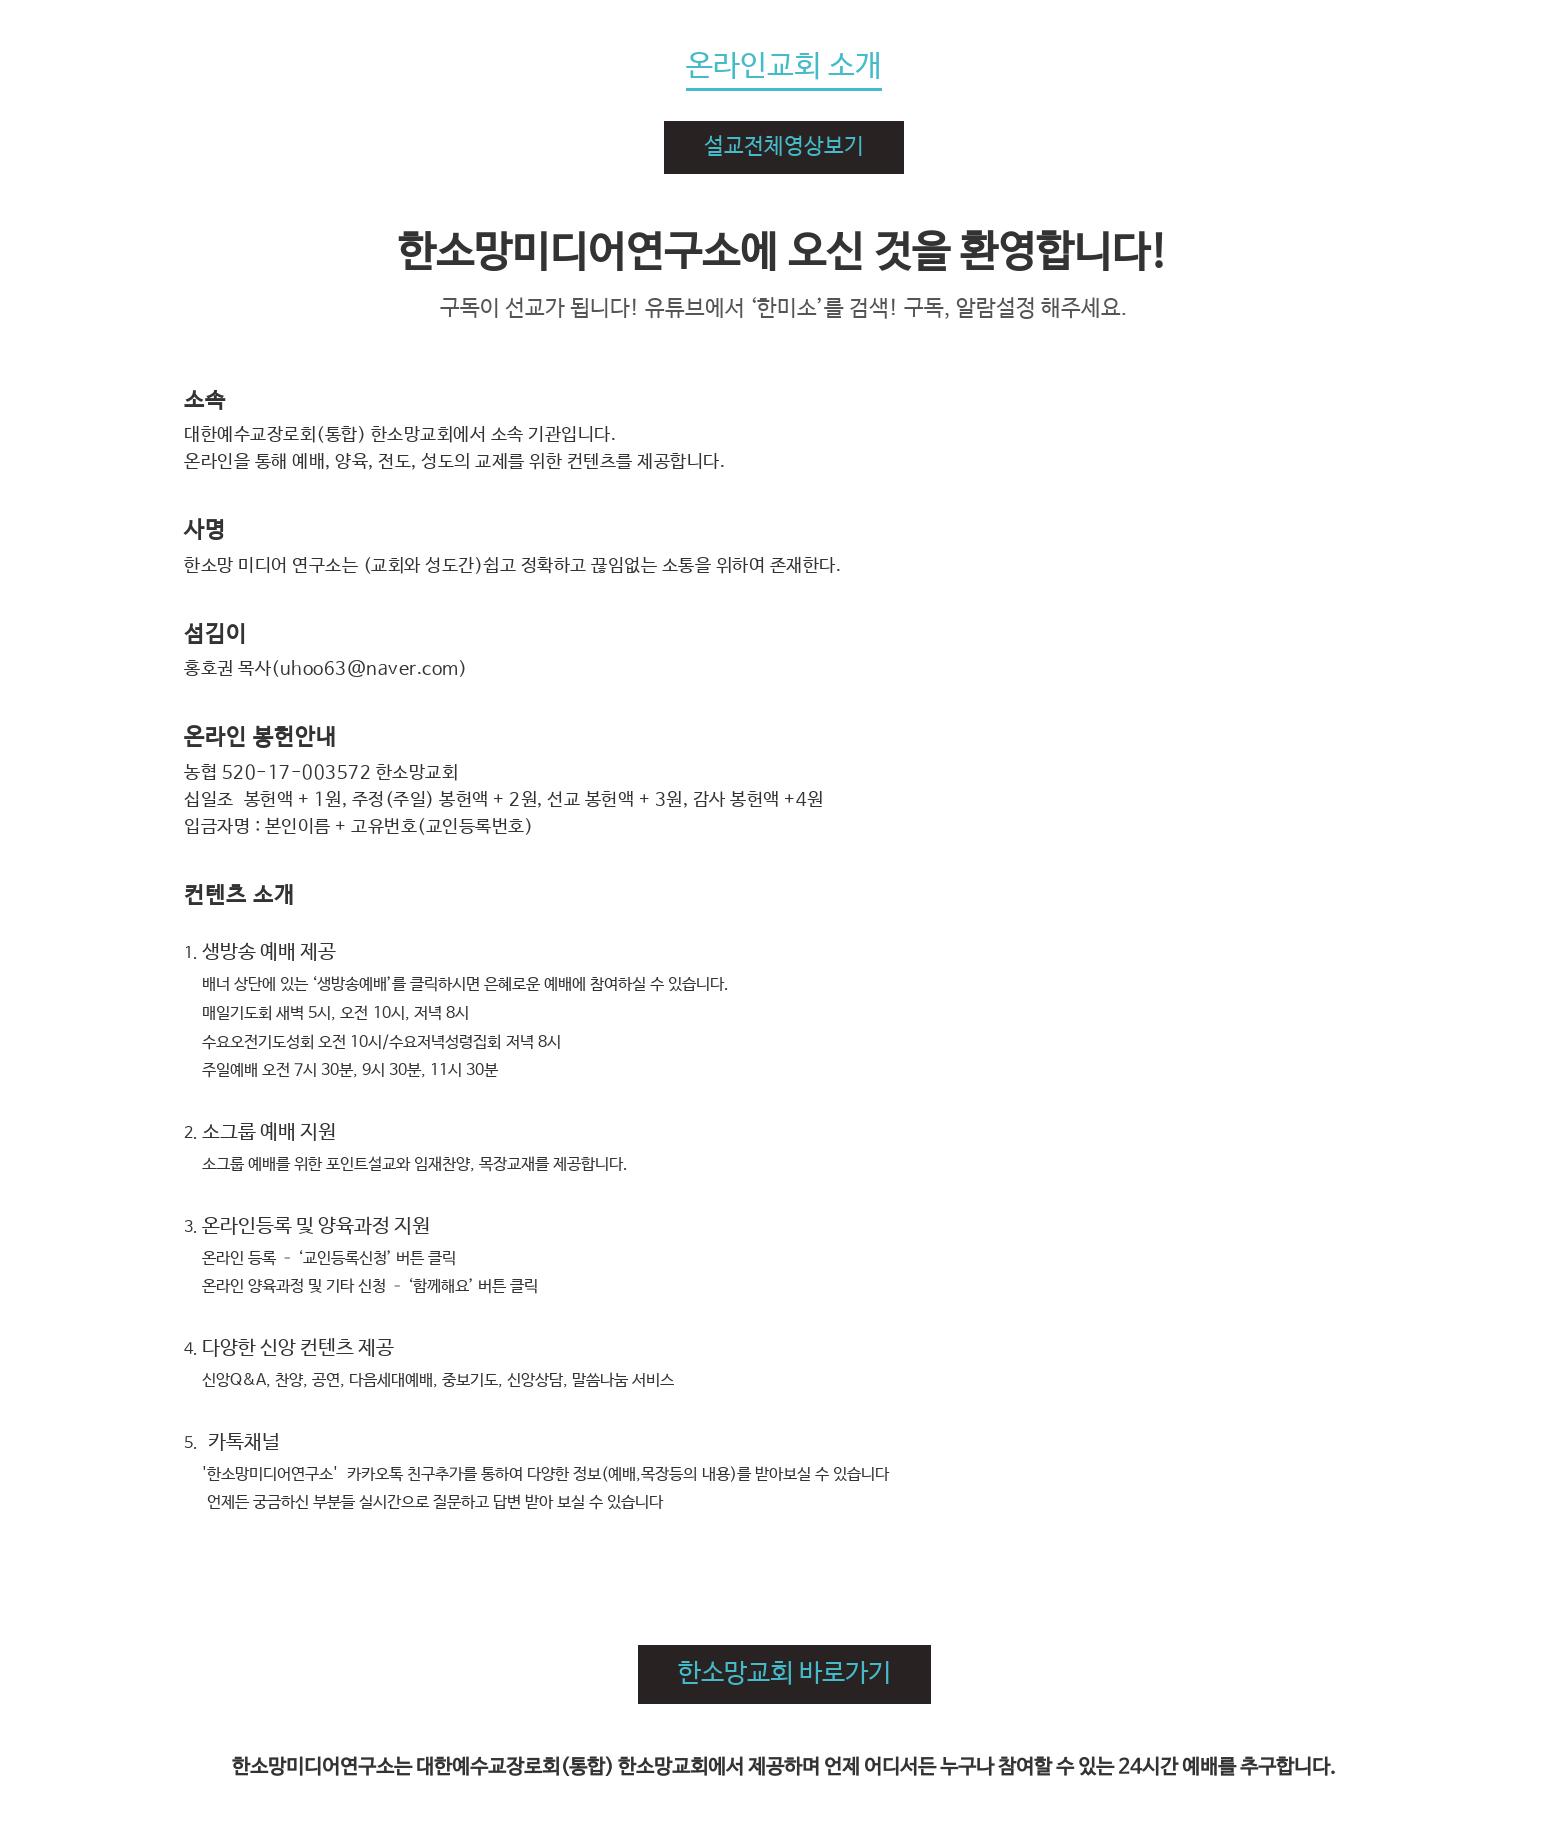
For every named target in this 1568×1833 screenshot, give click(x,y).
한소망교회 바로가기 (784, 1674)
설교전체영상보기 (784, 147)
